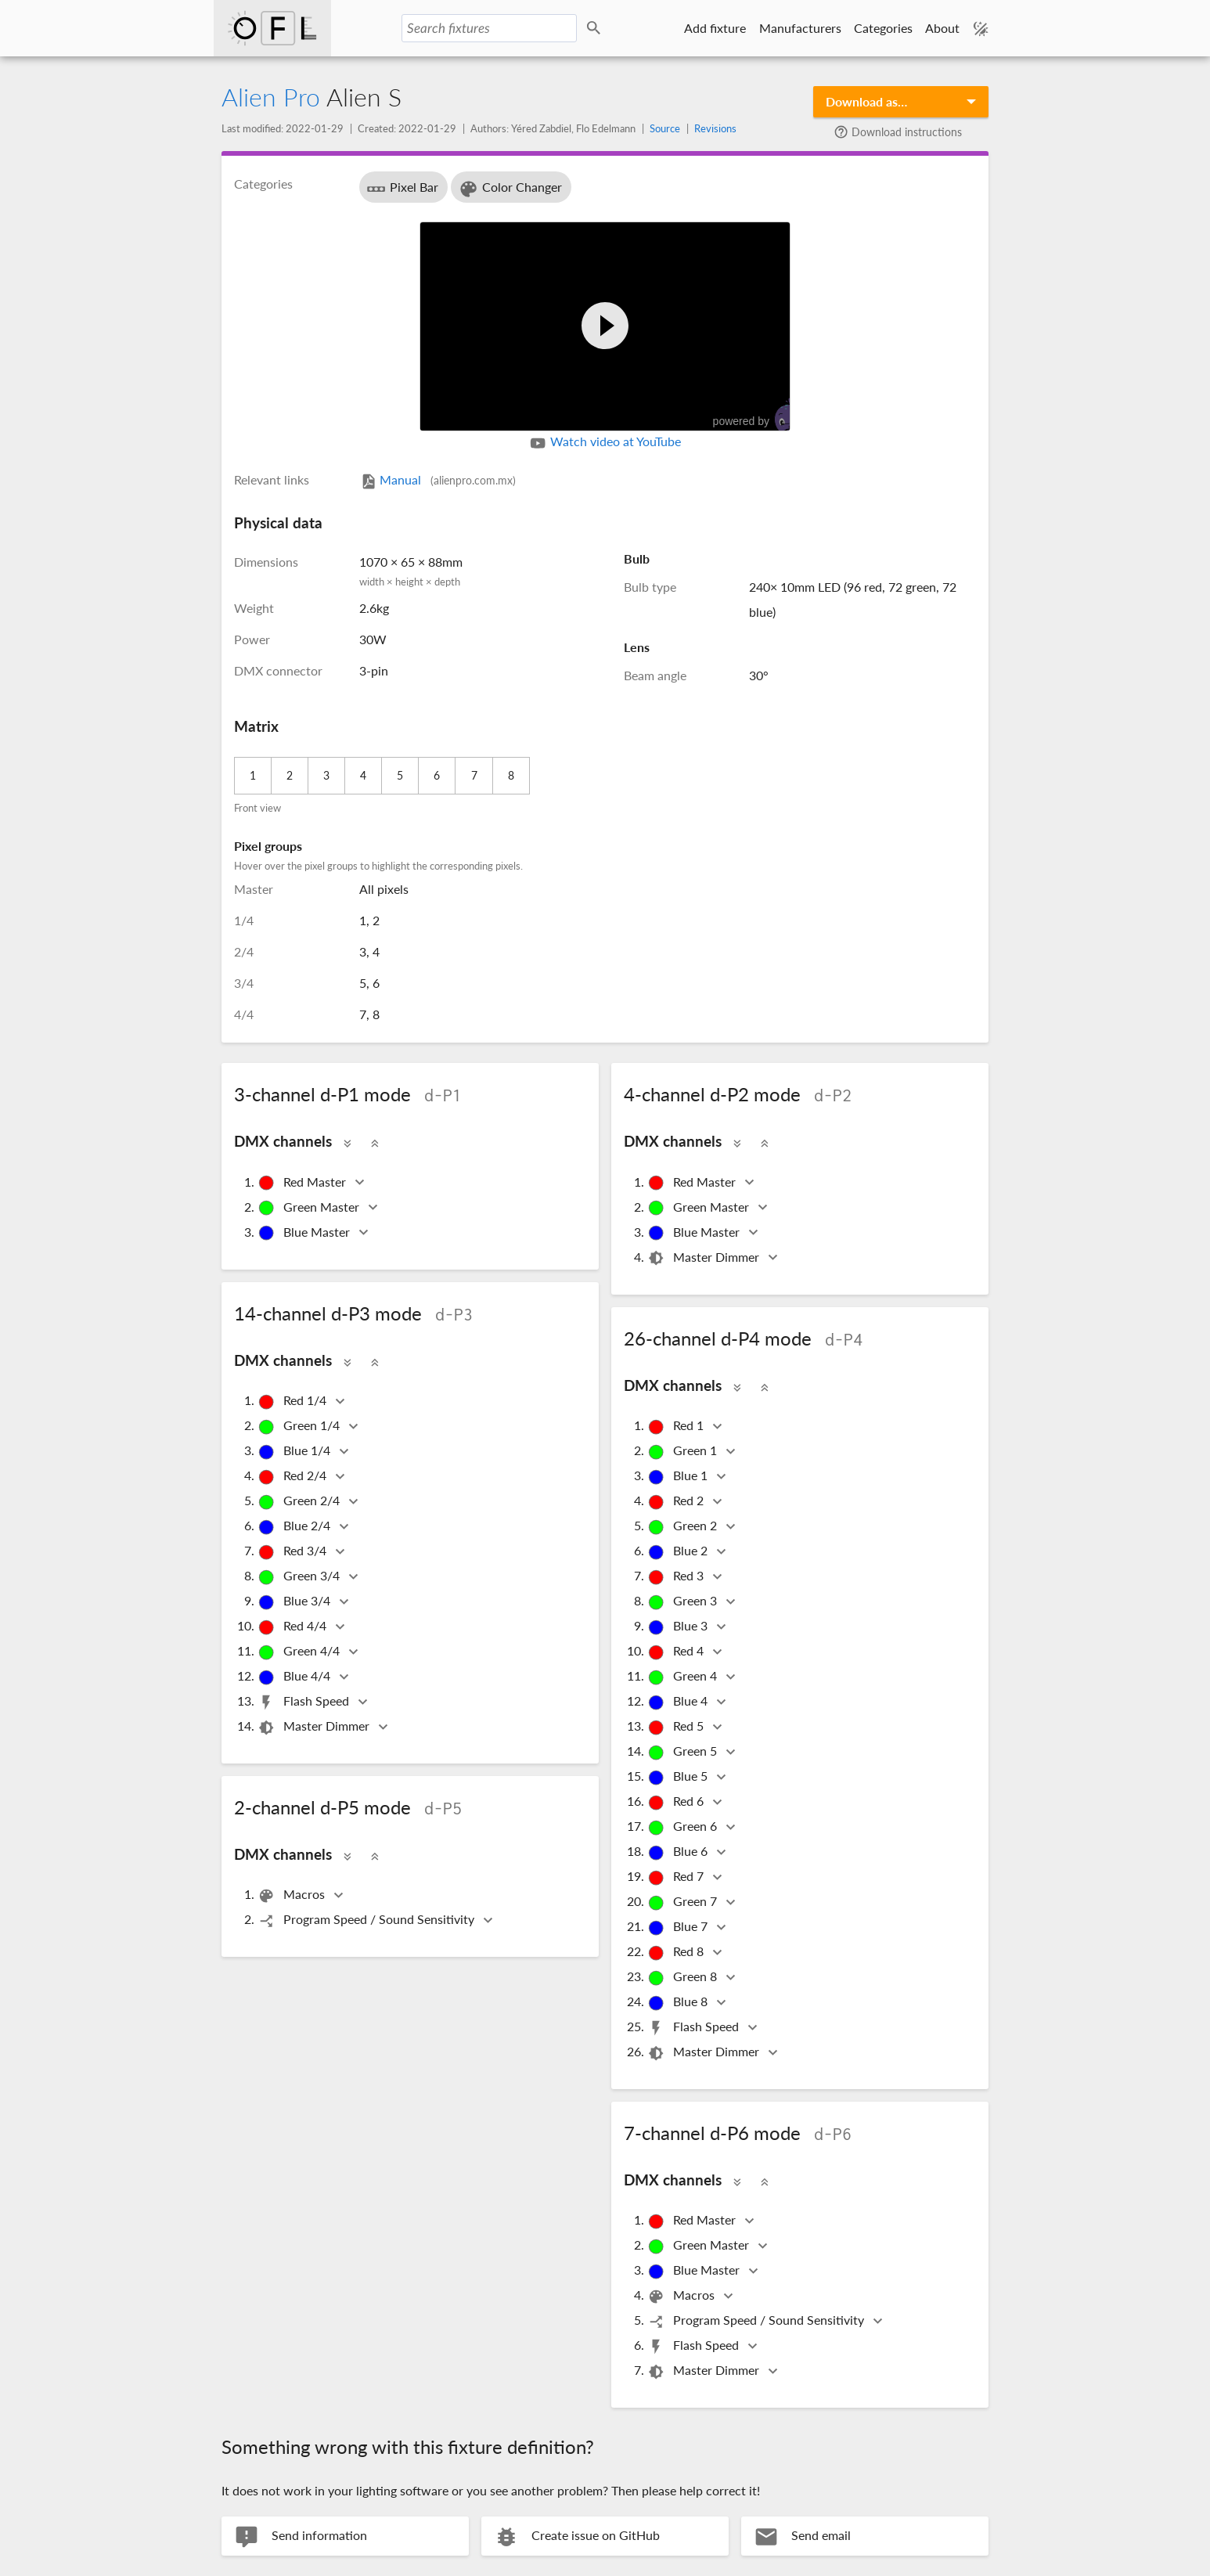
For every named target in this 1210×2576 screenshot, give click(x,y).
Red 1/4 (293, 1401)
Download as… (866, 101)
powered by (759, 415)
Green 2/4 (299, 1502)
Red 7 (676, 1877)
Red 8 (676, 1953)
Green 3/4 (299, 1577)
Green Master (309, 1208)
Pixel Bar (402, 189)
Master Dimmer (704, 1258)
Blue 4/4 (295, 1677)
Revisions (715, 128)
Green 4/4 (299, 1652)
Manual (437, 479)
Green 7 (683, 1902)
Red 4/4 (293, 1627)
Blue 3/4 (295, 1602)
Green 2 (683, 1527)
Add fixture (715, 27)
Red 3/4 (293, 1552)
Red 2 (676, 1502)
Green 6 (683, 1827)
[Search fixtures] (490, 28)
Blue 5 (678, 1777)
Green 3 (683, 1602)
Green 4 (683, 1677)
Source (665, 128)
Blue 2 (678, 1552)
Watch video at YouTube (604, 443)
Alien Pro (270, 96)
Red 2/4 (293, 1477)
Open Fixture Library (274, 28)
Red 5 (676, 1727)
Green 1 (683, 1452)
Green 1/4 (299, 1427)
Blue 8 (678, 2003)
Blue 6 (678, 1852)
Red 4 (676, 1652)
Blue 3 (678, 1627)
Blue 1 (678, 1477)
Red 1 (676, 1427)
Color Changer (510, 189)
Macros (292, 1895)
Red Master (302, 1183)
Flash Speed (304, 1702)
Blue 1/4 (295, 1452)
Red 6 (676, 1802)
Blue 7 (678, 1927)
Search (598, 28)
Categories (882, 27)
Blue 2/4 (295, 1527)
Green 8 (683, 1978)
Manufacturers (799, 27)
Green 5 (683, 1752)
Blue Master (304, 1233)
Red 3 (676, 1577)
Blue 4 (678, 1702)
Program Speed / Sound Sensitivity (367, 1920)
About (942, 27)
